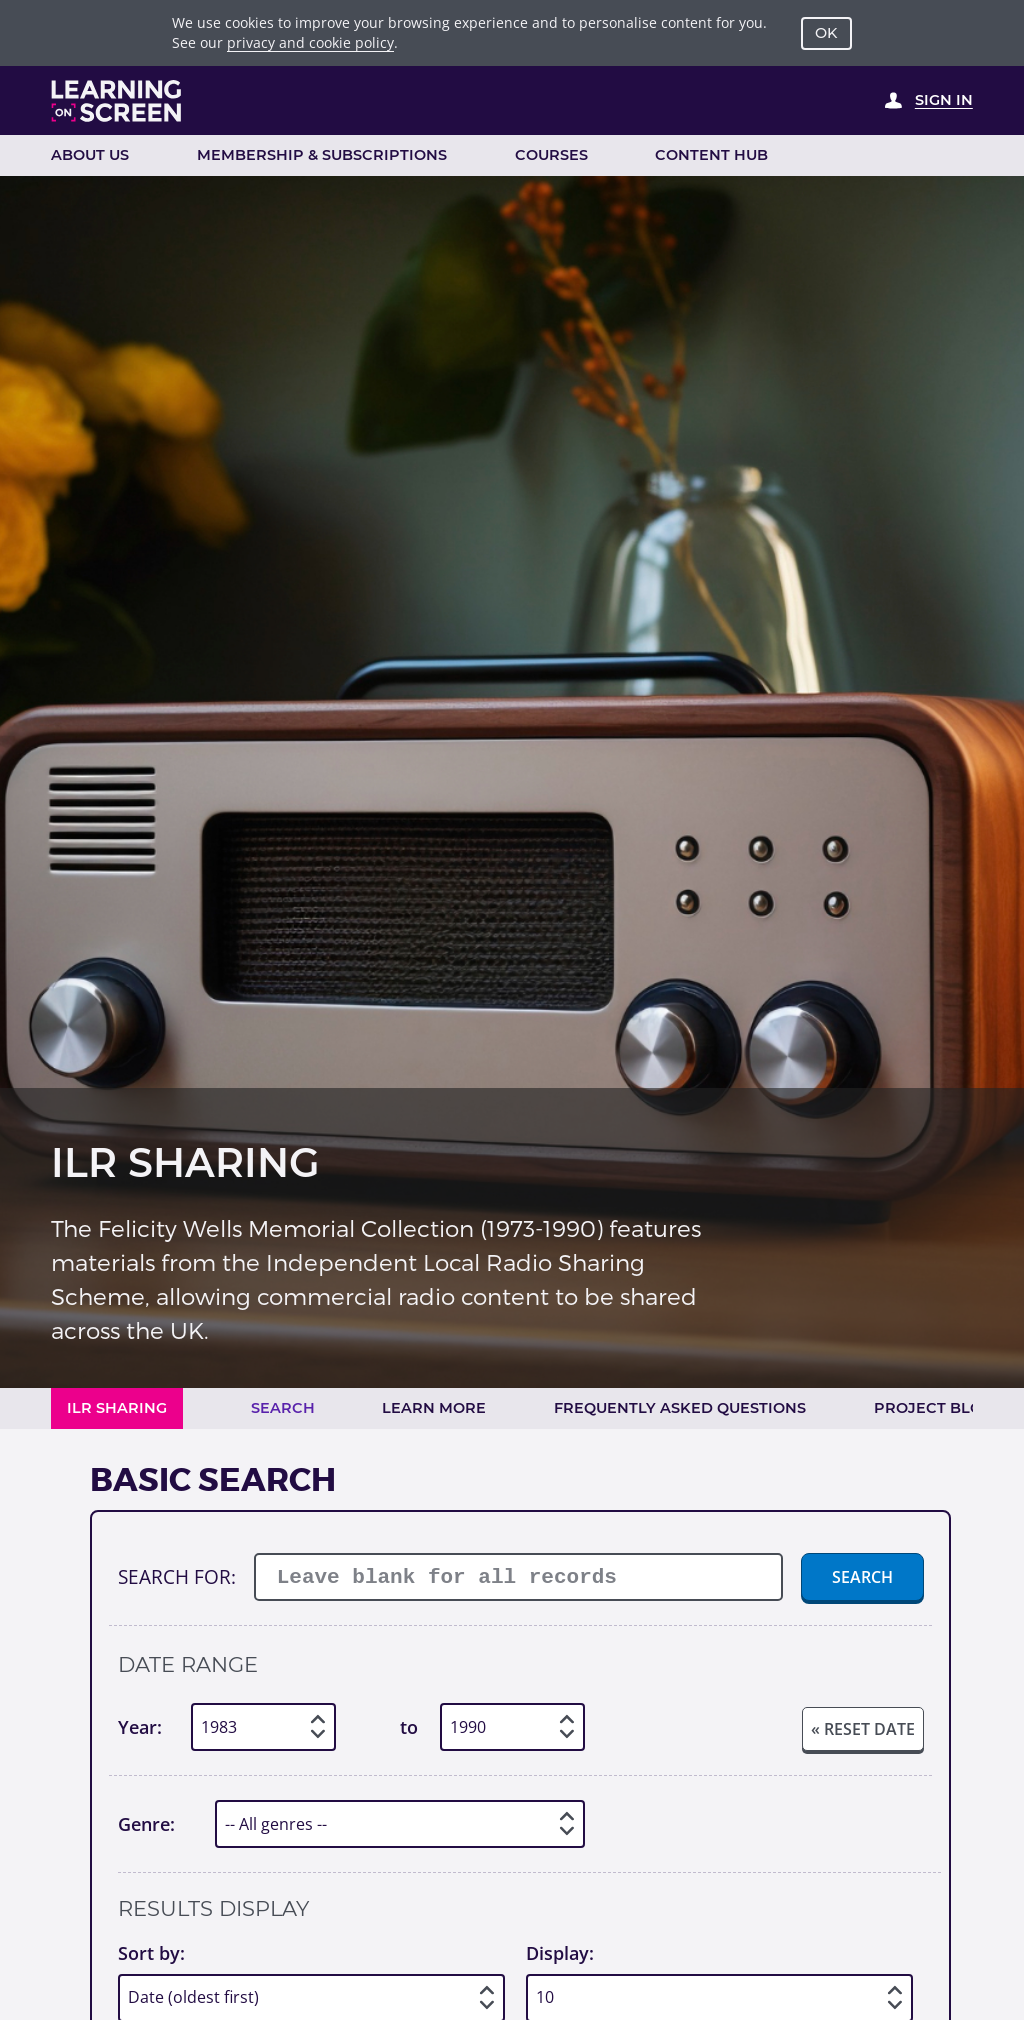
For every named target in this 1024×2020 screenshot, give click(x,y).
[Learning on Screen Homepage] (117, 101)
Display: (560, 1953)
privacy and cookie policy (310, 42)
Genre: (146, 1824)
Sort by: (151, 1953)
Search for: (177, 1576)
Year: (140, 1727)
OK (826, 33)
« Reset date (863, 1729)
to (409, 1727)
